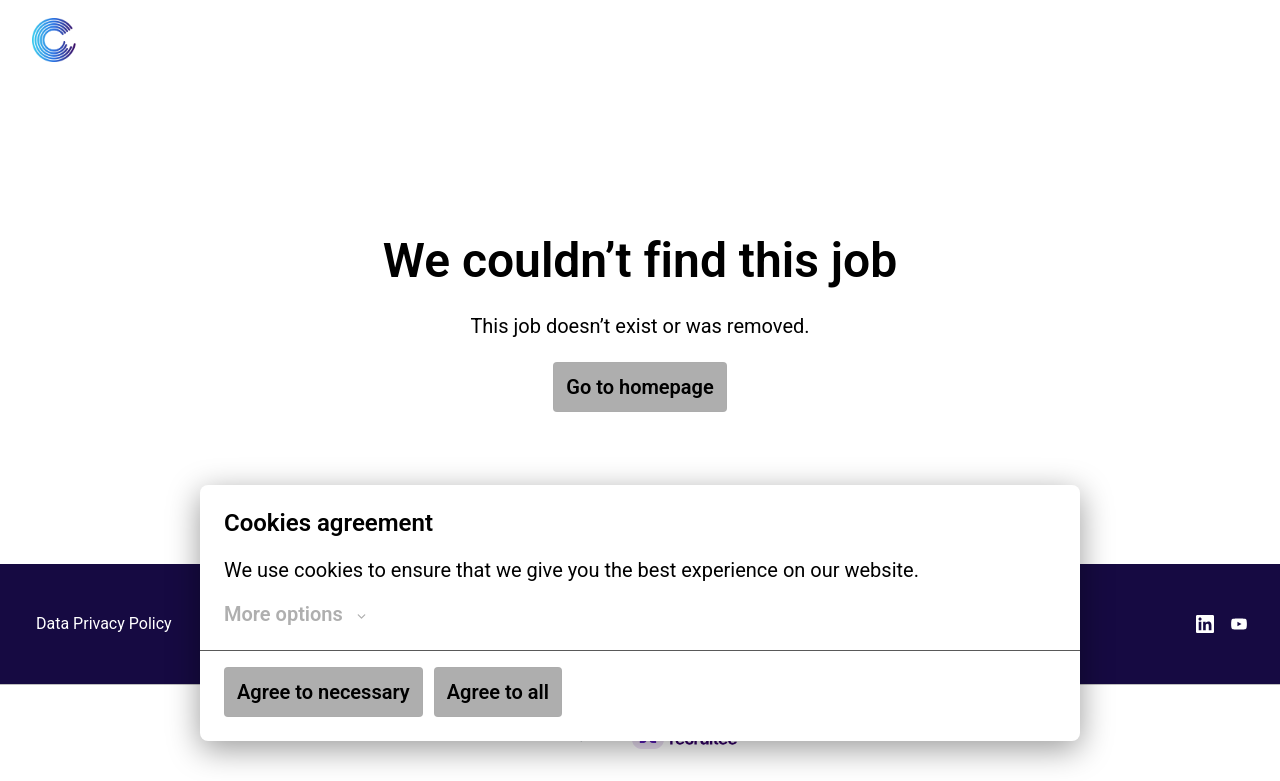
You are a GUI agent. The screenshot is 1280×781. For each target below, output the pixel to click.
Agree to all (498, 692)
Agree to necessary (323, 692)
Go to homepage (639, 387)
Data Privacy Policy (104, 623)
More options (295, 614)
